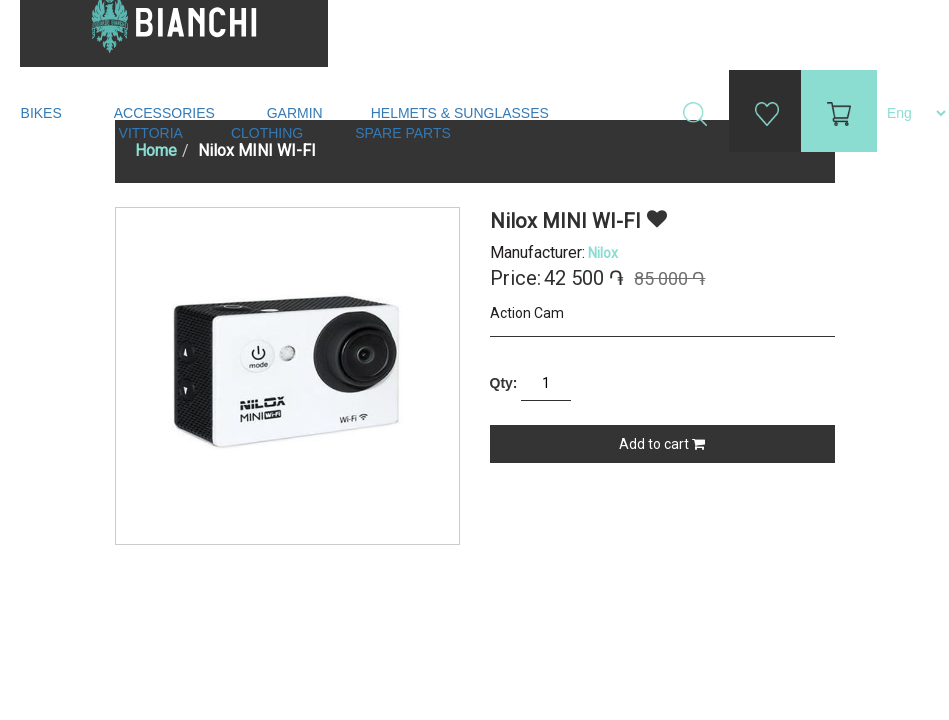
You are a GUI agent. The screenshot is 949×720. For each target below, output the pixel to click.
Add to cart (662, 444)
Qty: (504, 383)
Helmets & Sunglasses (462, 113)
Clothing (269, 133)
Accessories (166, 113)
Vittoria (151, 133)
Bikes (43, 113)
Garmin (295, 113)
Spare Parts (405, 133)
